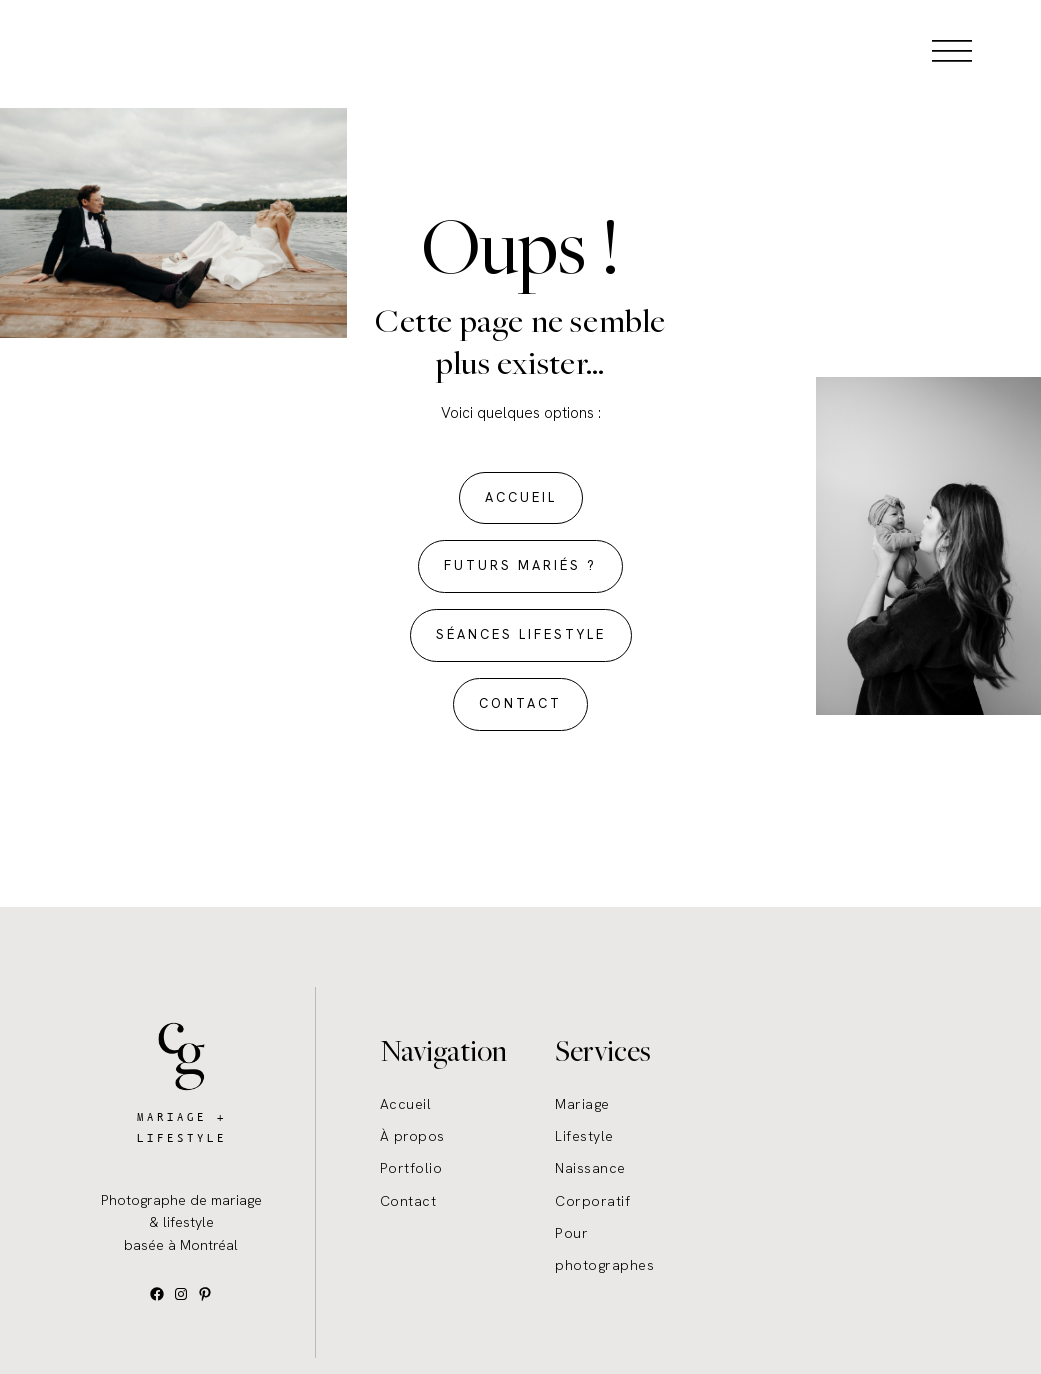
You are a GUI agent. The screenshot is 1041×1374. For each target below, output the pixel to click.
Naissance (590, 1168)
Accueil (406, 1104)
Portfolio (411, 1168)
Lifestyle (584, 1136)
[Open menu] (952, 50)
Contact (408, 1201)
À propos (412, 1136)
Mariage (582, 1104)
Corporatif (592, 1201)
